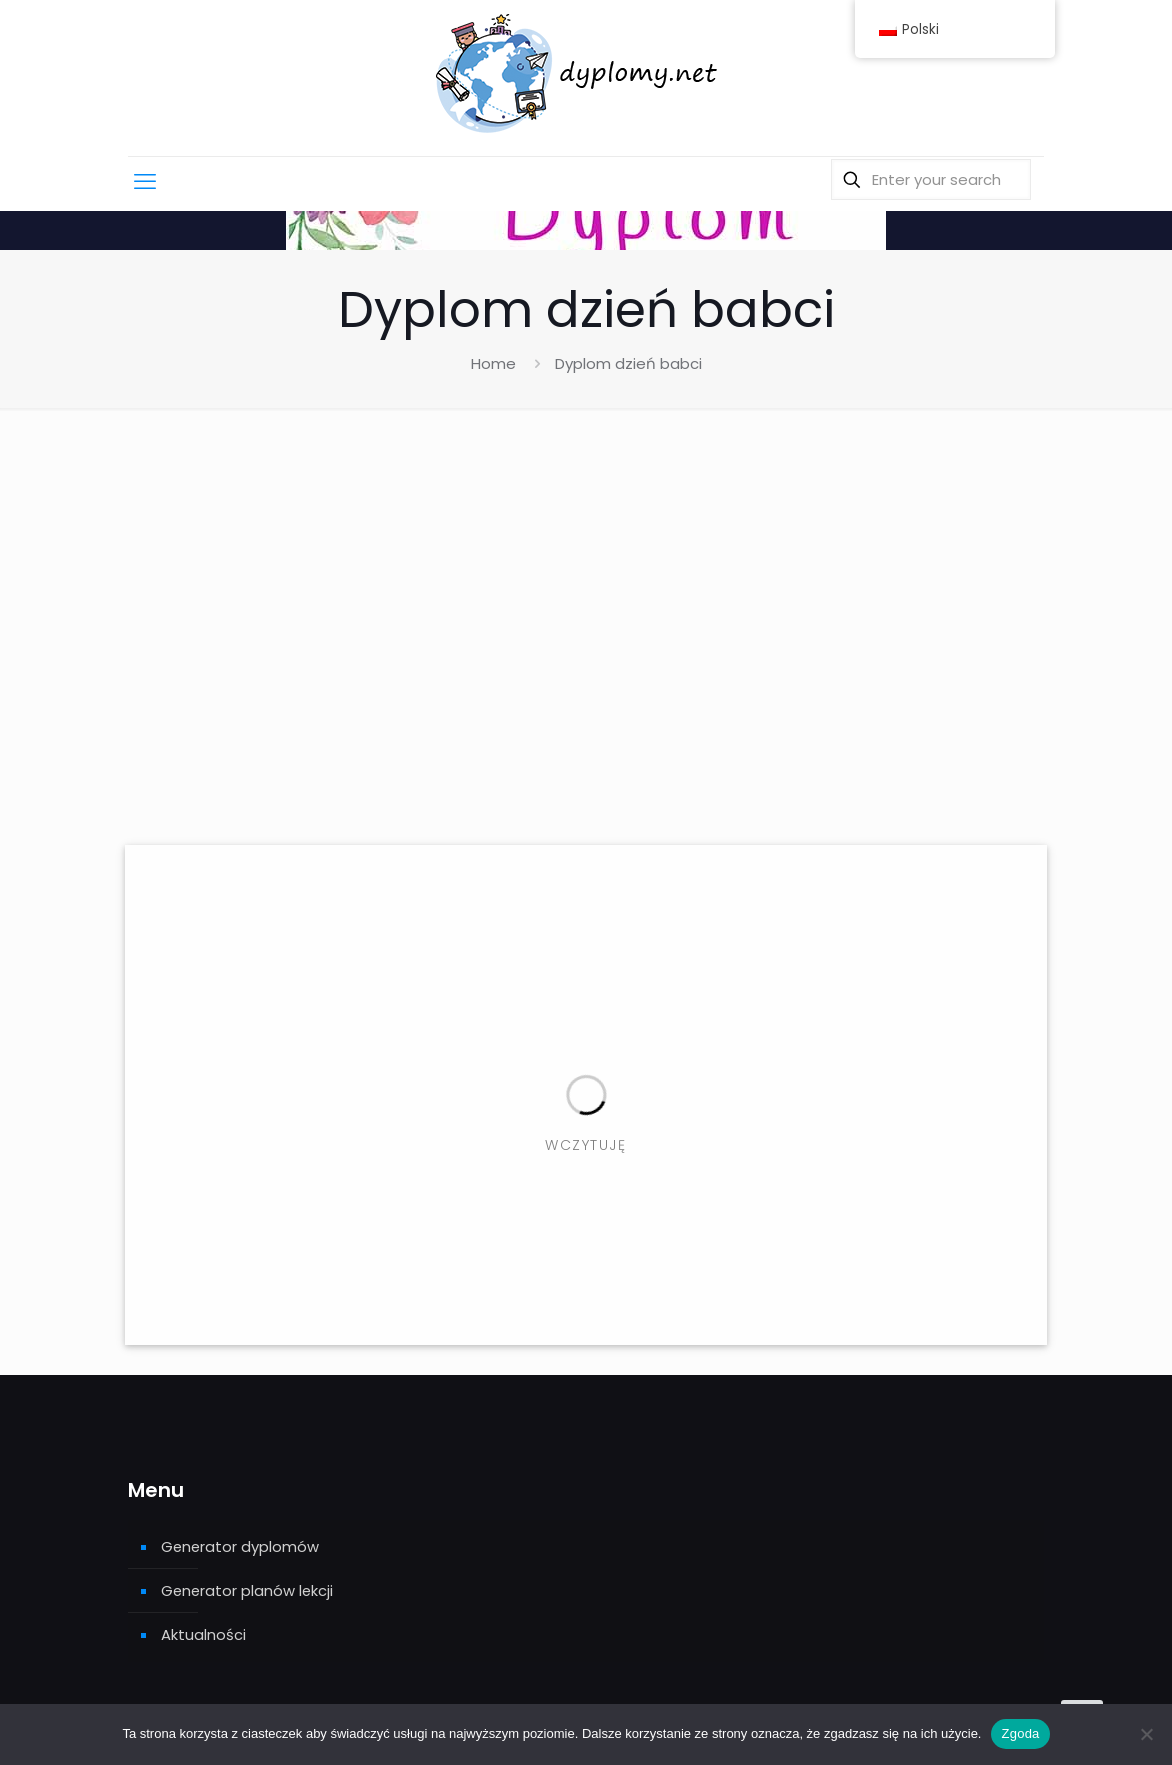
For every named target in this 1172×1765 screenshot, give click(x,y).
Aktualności (203, 1636)
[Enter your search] (931, 184)
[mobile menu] (145, 186)
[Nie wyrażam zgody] (1147, 1734)
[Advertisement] (585, 634)
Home (493, 363)
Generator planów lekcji (248, 1591)
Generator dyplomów (241, 1546)
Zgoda (1020, 1733)
